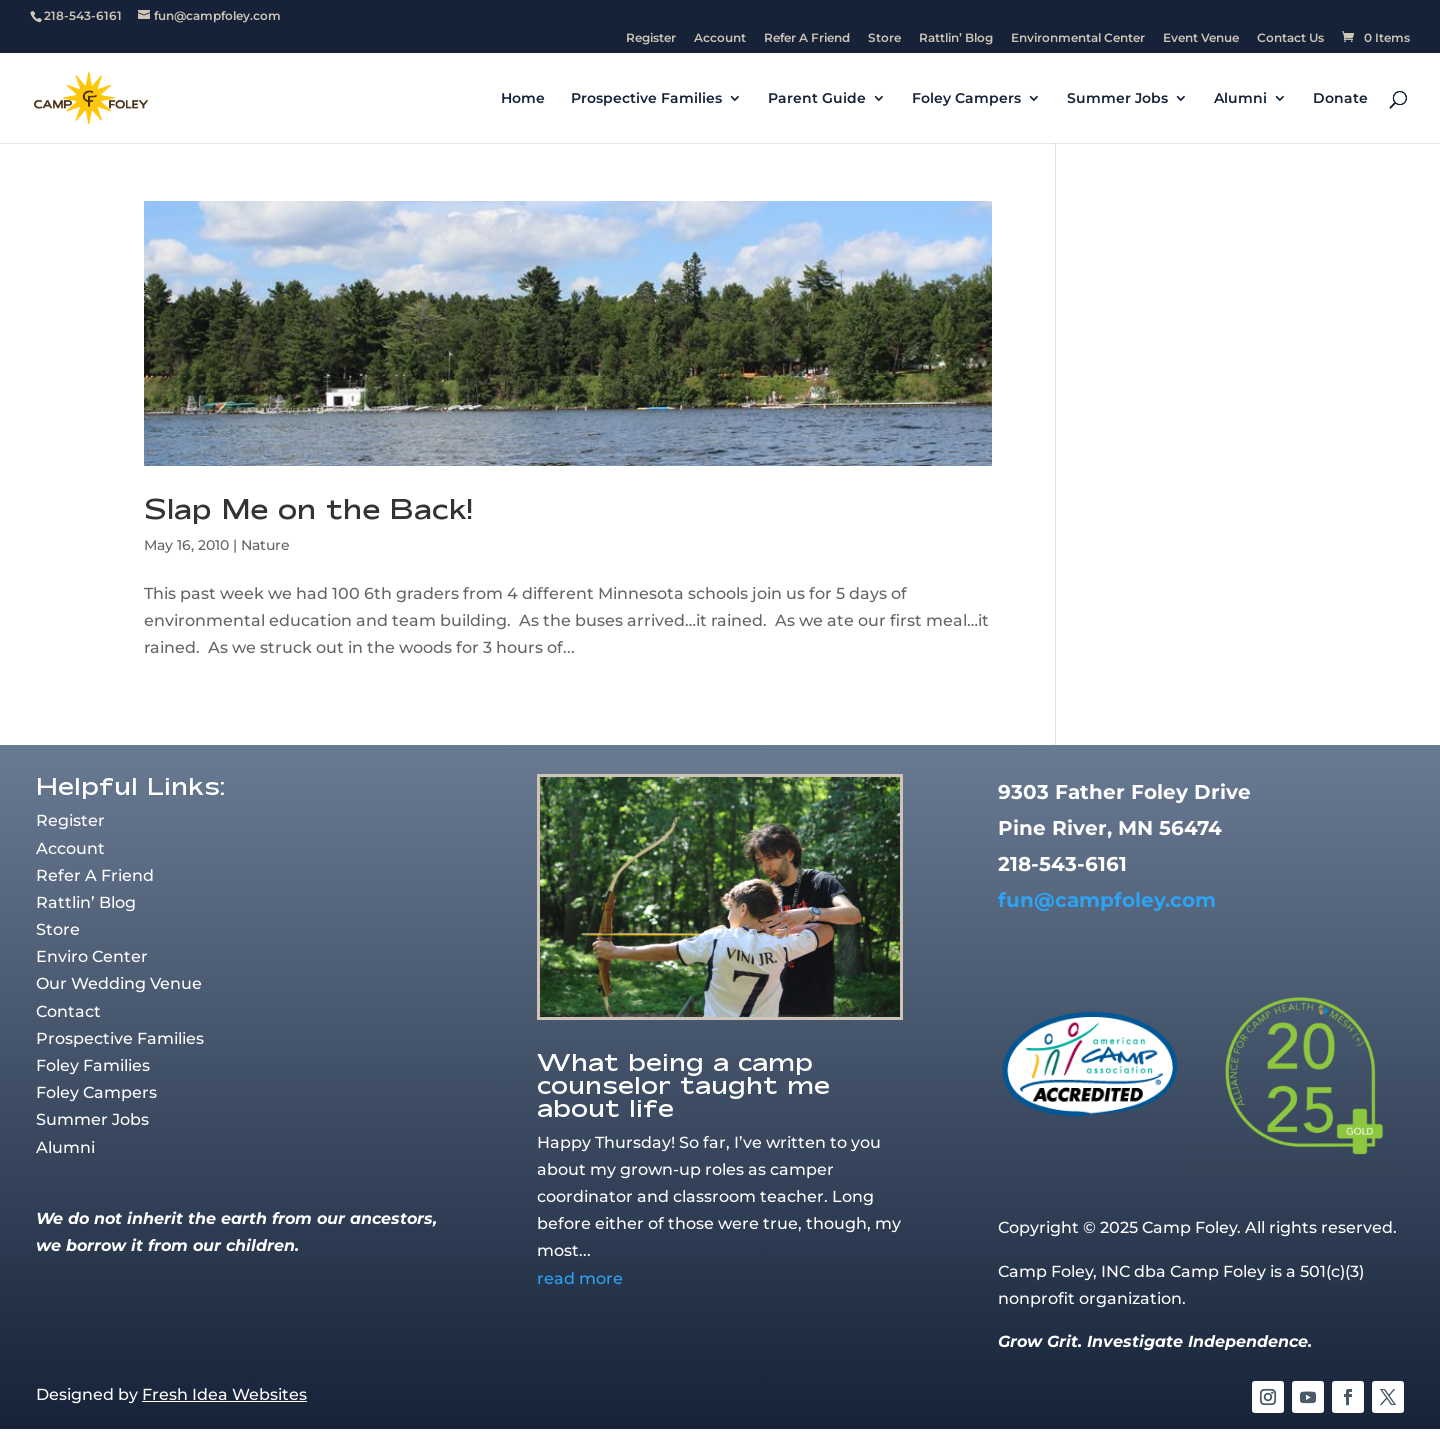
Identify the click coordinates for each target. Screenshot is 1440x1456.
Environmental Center (1078, 38)
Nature (265, 545)
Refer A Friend (807, 38)
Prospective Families (646, 99)
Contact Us (1290, 38)
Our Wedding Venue (119, 983)
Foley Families (93, 1065)
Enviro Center (92, 956)
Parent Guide (817, 99)
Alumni (1240, 99)
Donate (1340, 99)
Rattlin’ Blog (956, 38)
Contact (68, 1011)
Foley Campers (966, 99)
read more (580, 1278)
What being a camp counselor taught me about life (683, 1084)
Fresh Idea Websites (224, 1394)
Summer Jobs (1117, 99)
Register (651, 38)
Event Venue (1201, 38)
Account (720, 38)
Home (523, 99)
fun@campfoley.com (1107, 900)
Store (884, 38)
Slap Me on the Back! (308, 508)
